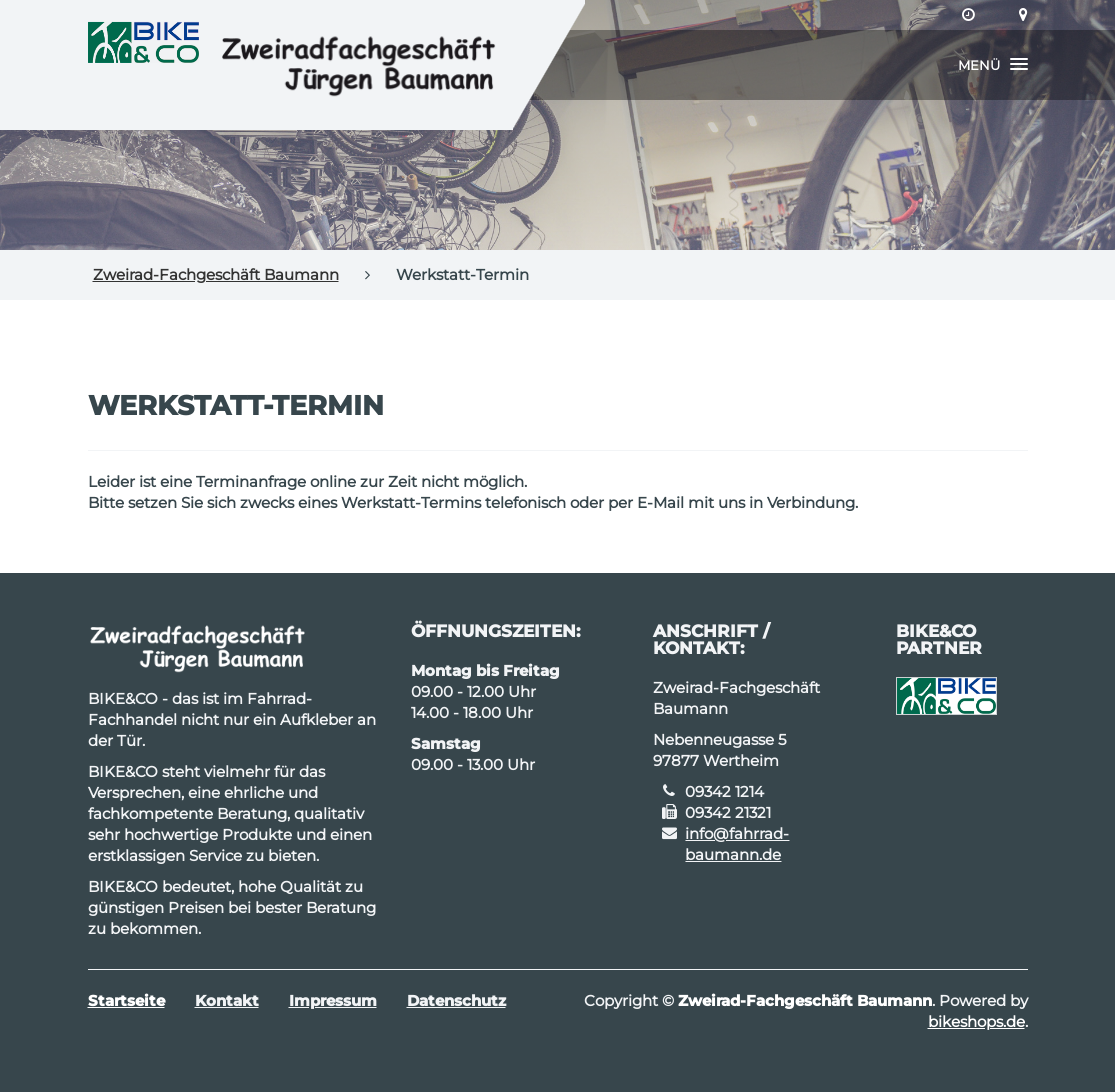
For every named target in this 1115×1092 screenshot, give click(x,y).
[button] (993, 65)
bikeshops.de (976, 1021)
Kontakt (227, 1000)
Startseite (126, 1000)
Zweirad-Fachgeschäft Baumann (216, 274)
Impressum (333, 1000)
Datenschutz (456, 1000)
